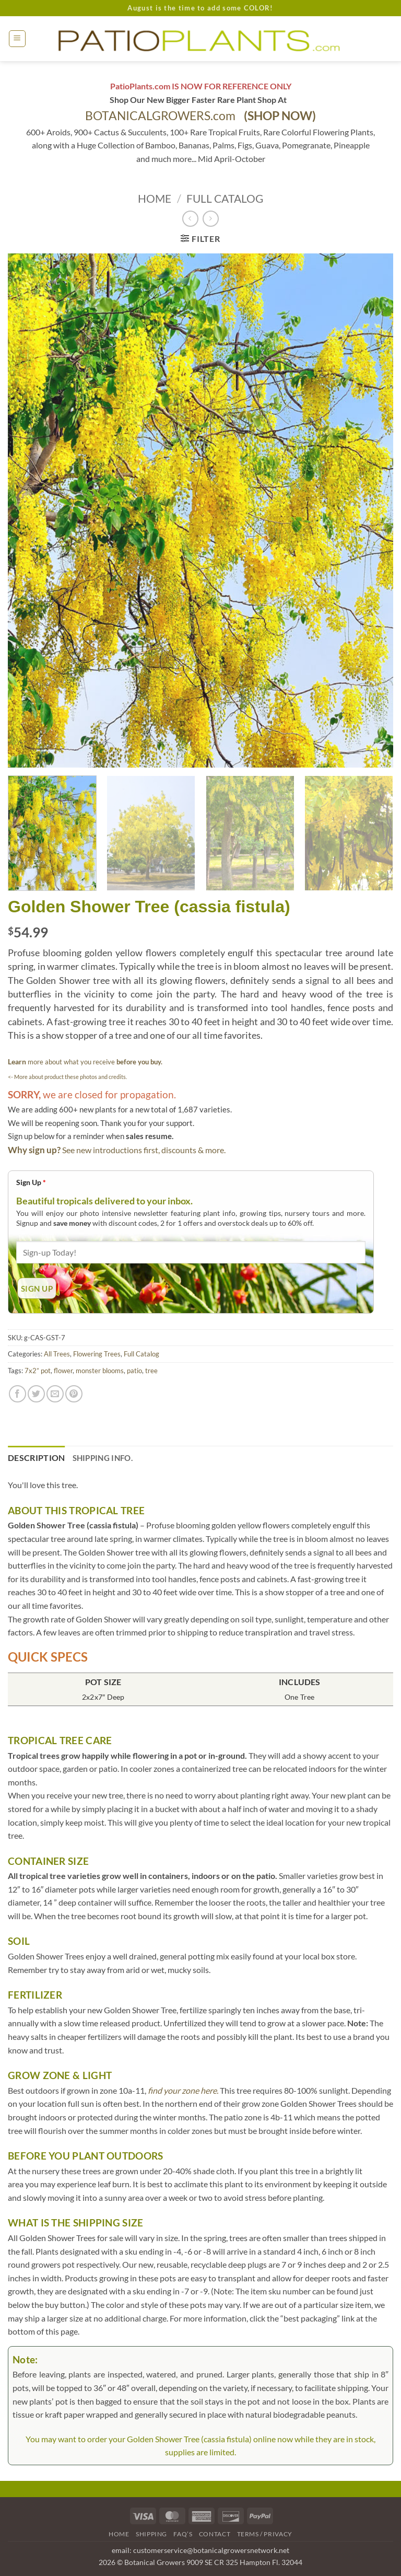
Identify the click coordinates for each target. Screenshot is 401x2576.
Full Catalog (224, 198)
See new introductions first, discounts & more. (144, 1150)
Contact (214, 2534)
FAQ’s (182, 2534)
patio (134, 1370)
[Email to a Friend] (55, 1393)
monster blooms (100, 1370)
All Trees (57, 1354)
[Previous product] (211, 219)
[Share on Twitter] (36, 1393)
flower (63, 1370)
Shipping (151, 2534)
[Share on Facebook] (17, 1393)
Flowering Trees (97, 1354)
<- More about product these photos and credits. (67, 1076)
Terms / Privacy (264, 2534)
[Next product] (190, 219)
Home (154, 198)
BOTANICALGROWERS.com (200, 116)
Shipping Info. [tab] (103, 1458)
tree (151, 1370)
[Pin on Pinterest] (73, 1393)
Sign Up (31, 1182)
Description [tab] (36, 1458)
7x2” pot (38, 1370)
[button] (17, 38)
